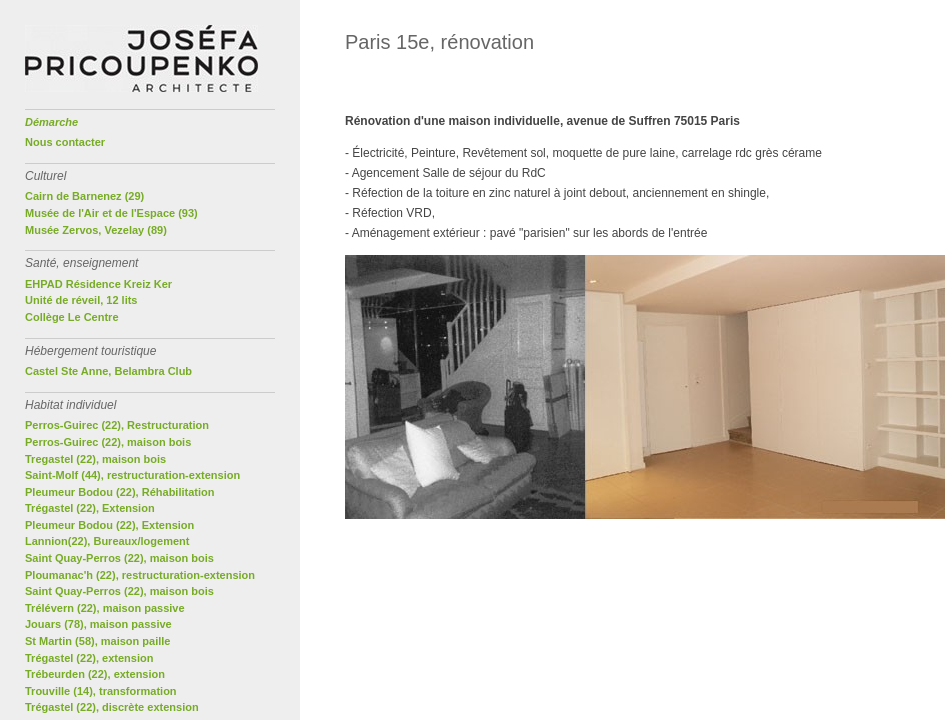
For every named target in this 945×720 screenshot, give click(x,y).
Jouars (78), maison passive (98, 624)
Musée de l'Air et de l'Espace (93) (111, 213)
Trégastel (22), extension (89, 658)
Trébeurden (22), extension (95, 674)
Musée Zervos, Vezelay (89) (96, 230)
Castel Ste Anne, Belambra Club (108, 371)
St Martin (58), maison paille (97, 641)
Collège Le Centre (72, 317)
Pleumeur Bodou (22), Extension (109, 525)
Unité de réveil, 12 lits (81, 300)
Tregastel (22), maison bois (95, 459)
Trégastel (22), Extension (90, 508)
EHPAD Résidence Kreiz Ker (98, 284)
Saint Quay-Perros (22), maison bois (119, 558)
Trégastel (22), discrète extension (112, 707)
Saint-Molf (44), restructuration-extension (132, 475)
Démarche (51, 122)
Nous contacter (65, 142)
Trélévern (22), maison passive (105, 608)
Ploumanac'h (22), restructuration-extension (140, 575)
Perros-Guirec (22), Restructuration (117, 425)
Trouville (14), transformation (101, 691)
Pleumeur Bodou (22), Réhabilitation (119, 492)
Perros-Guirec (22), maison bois (108, 442)
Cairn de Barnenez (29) (84, 196)
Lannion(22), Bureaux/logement (107, 541)
